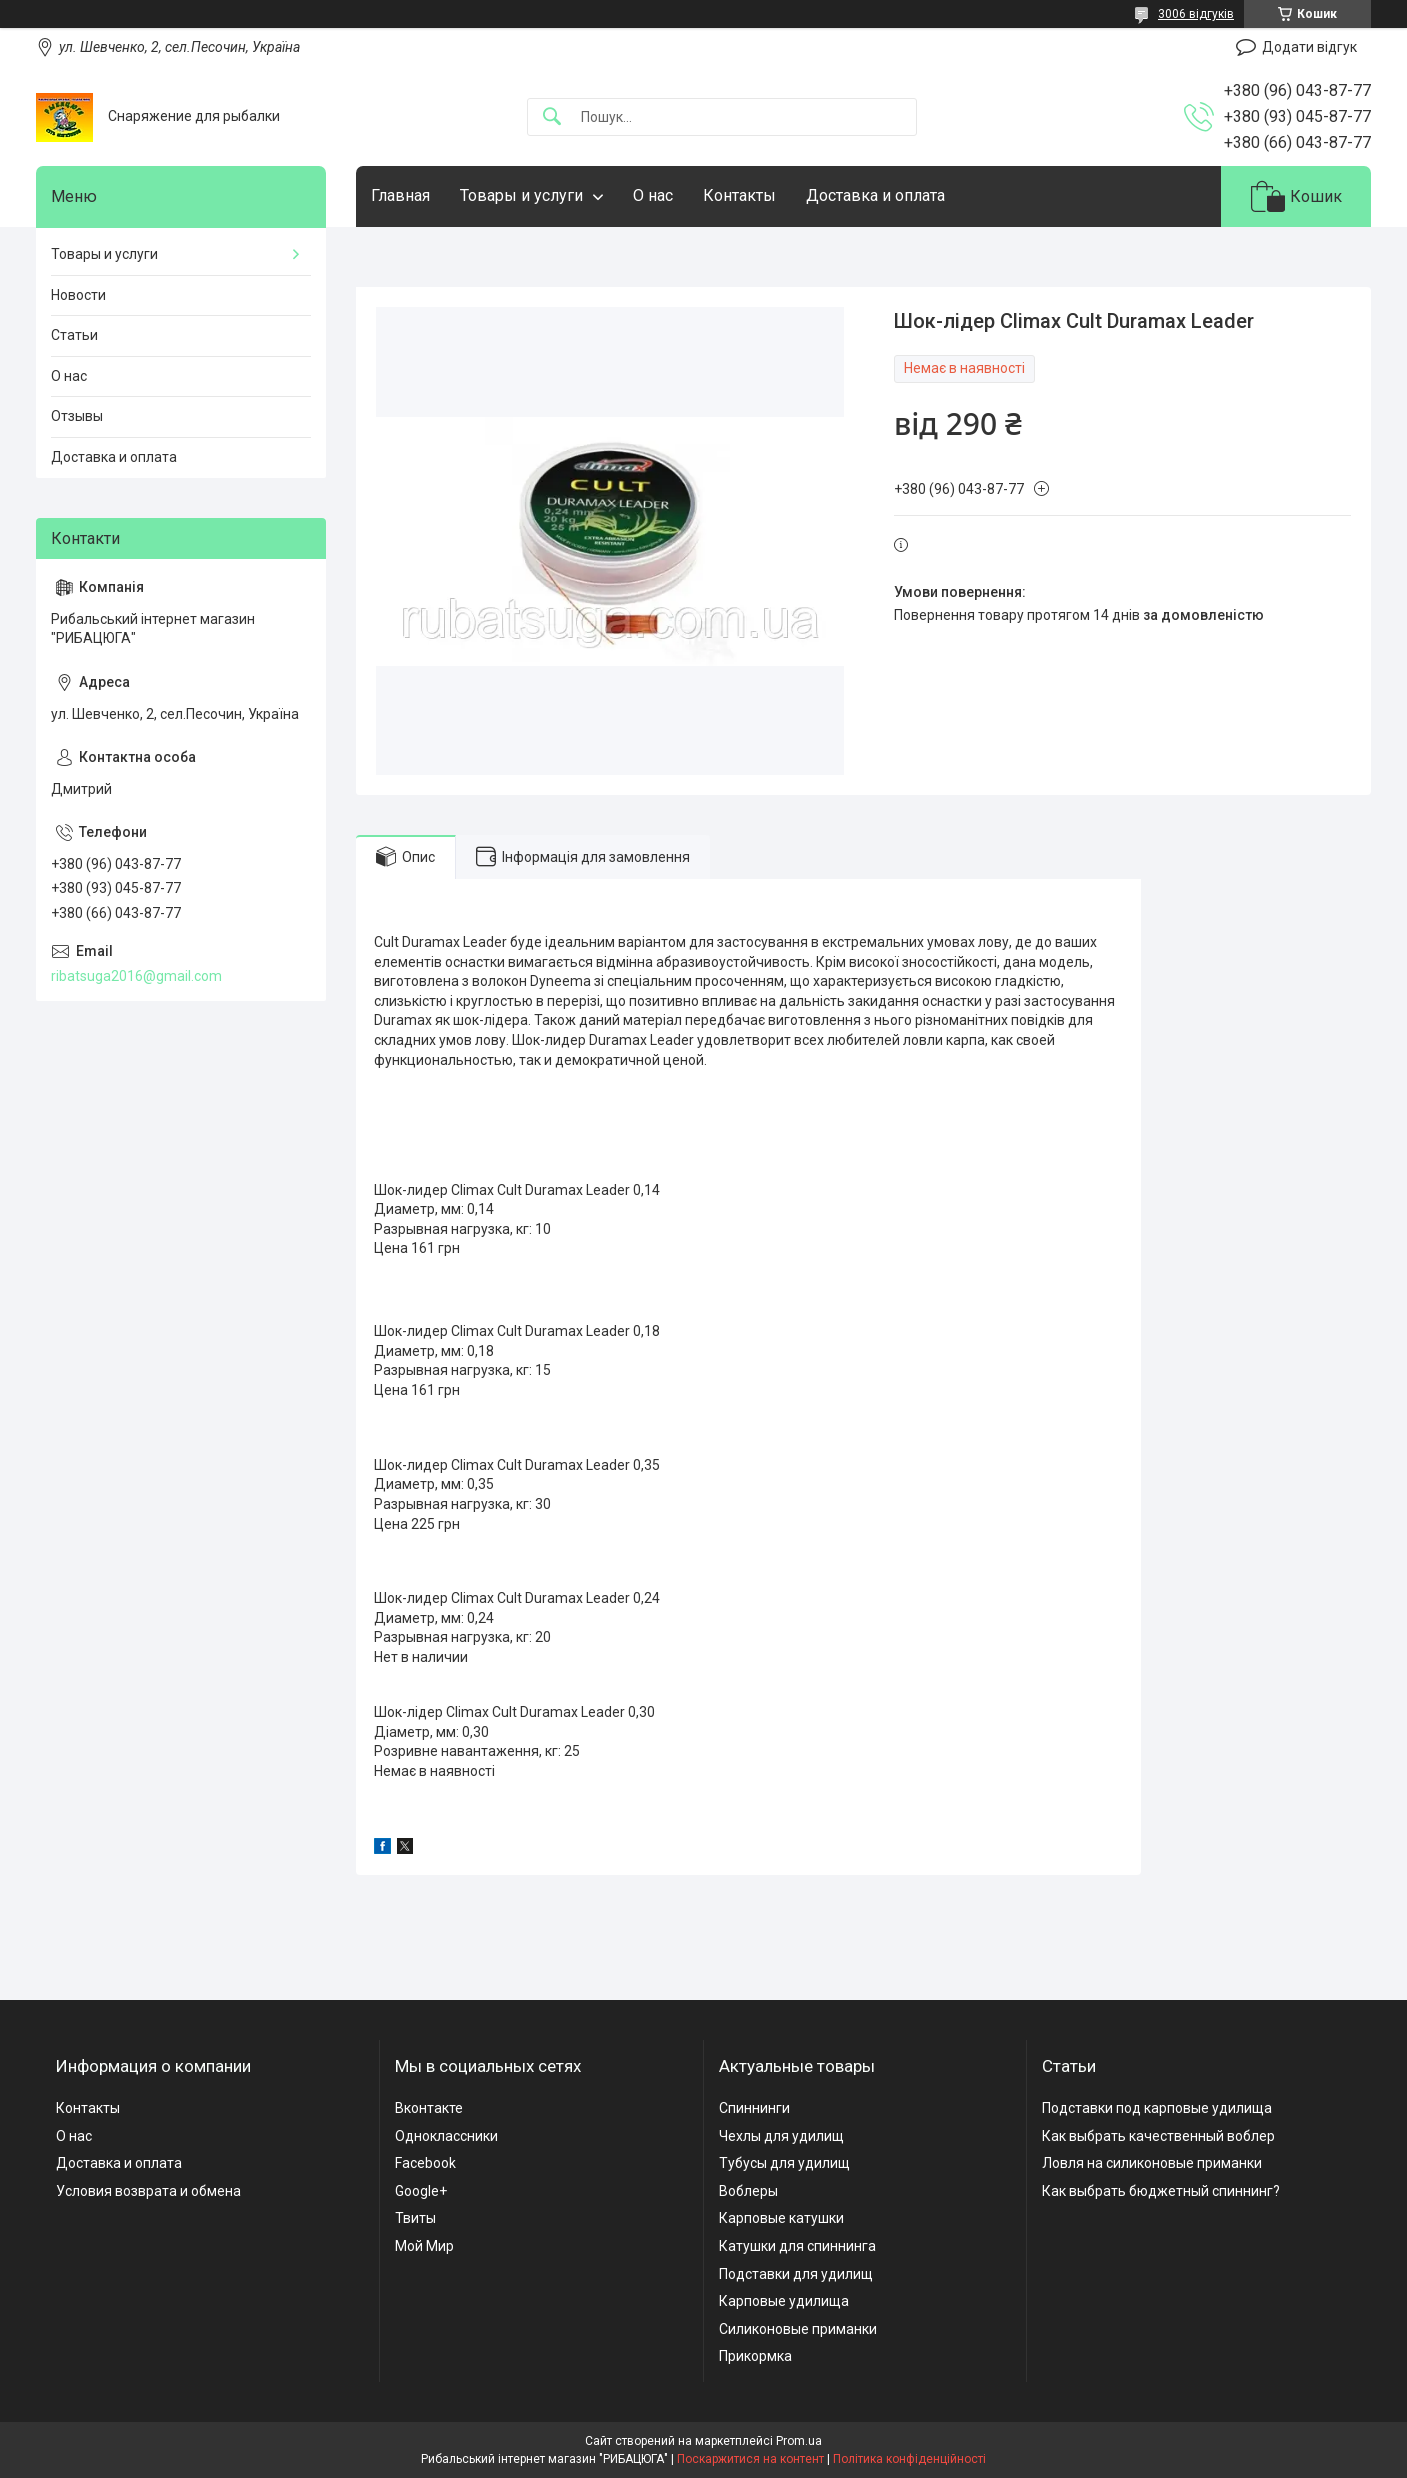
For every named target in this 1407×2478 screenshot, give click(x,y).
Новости (78, 295)
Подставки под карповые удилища (1157, 2108)
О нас (653, 195)
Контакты (739, 195)
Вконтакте (429, 2108)
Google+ (421, 2191)
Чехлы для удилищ (781, 2136)
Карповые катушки (781, 2218)
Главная (400, 195)
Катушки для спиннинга (797, 2246)
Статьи (74, 335)
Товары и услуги (521, 195)
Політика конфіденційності (909, 2459)
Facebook (425, 2163)
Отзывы (77, 416)
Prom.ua (799, 2441)
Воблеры (748, 2191)
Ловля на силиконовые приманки (1152, 2163)
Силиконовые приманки (798, 2329)
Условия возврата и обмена (148, 2191)
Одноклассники (446, 2136)
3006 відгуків (1196, 14)
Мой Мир (424, 2246)
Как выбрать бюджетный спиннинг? (1161, 2191)
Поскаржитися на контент (750, 2459)
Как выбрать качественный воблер (1158, 2136)
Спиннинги (754, 2108)
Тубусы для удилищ (784, 2163)
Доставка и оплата (875, 195)
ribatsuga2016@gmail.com (136, 976)
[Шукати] (552, 117)
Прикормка (755, 2356)
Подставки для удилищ (796, 2274)
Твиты (415, 2218)
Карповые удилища (784, 2301)
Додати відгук (1309, 47)
